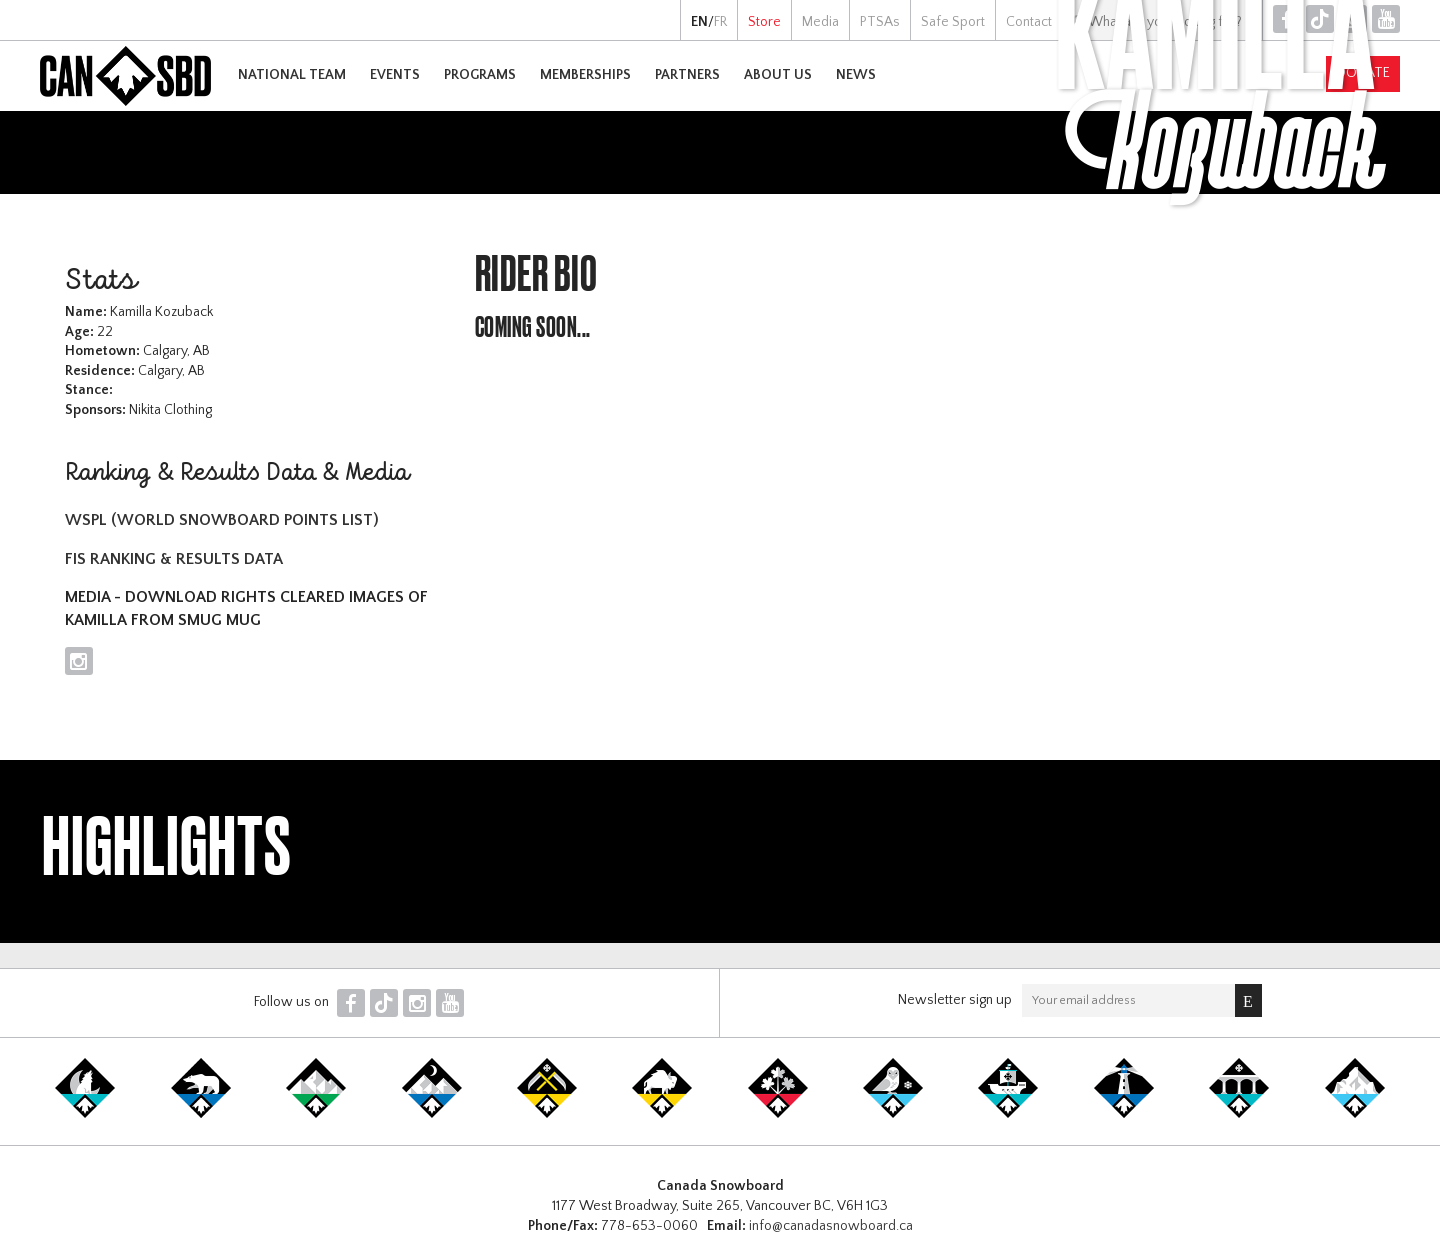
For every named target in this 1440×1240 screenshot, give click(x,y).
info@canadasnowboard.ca (831, 1226)
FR (720, 22)
